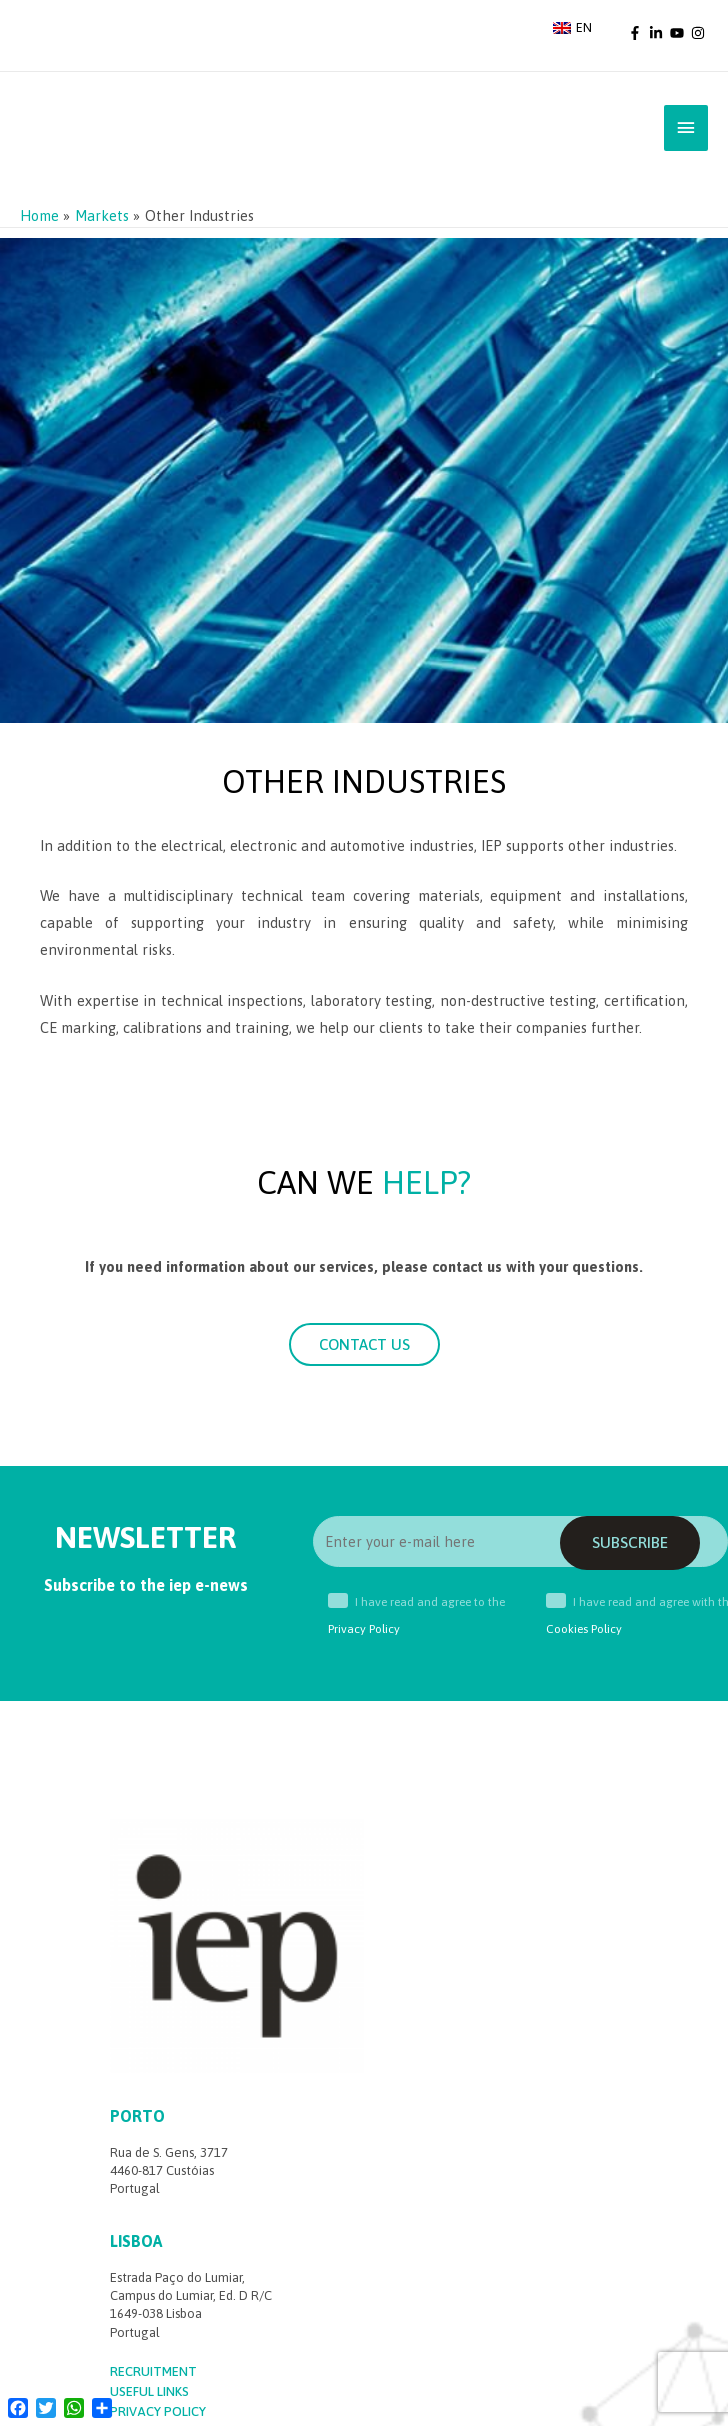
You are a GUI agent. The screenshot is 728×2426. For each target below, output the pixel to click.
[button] (364, 1346)
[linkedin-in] (658, 32)
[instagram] (699, 32)
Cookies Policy (584, 1631)
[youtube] (679, 32)
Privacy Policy (364, 1631)
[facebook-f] (637, 32)
